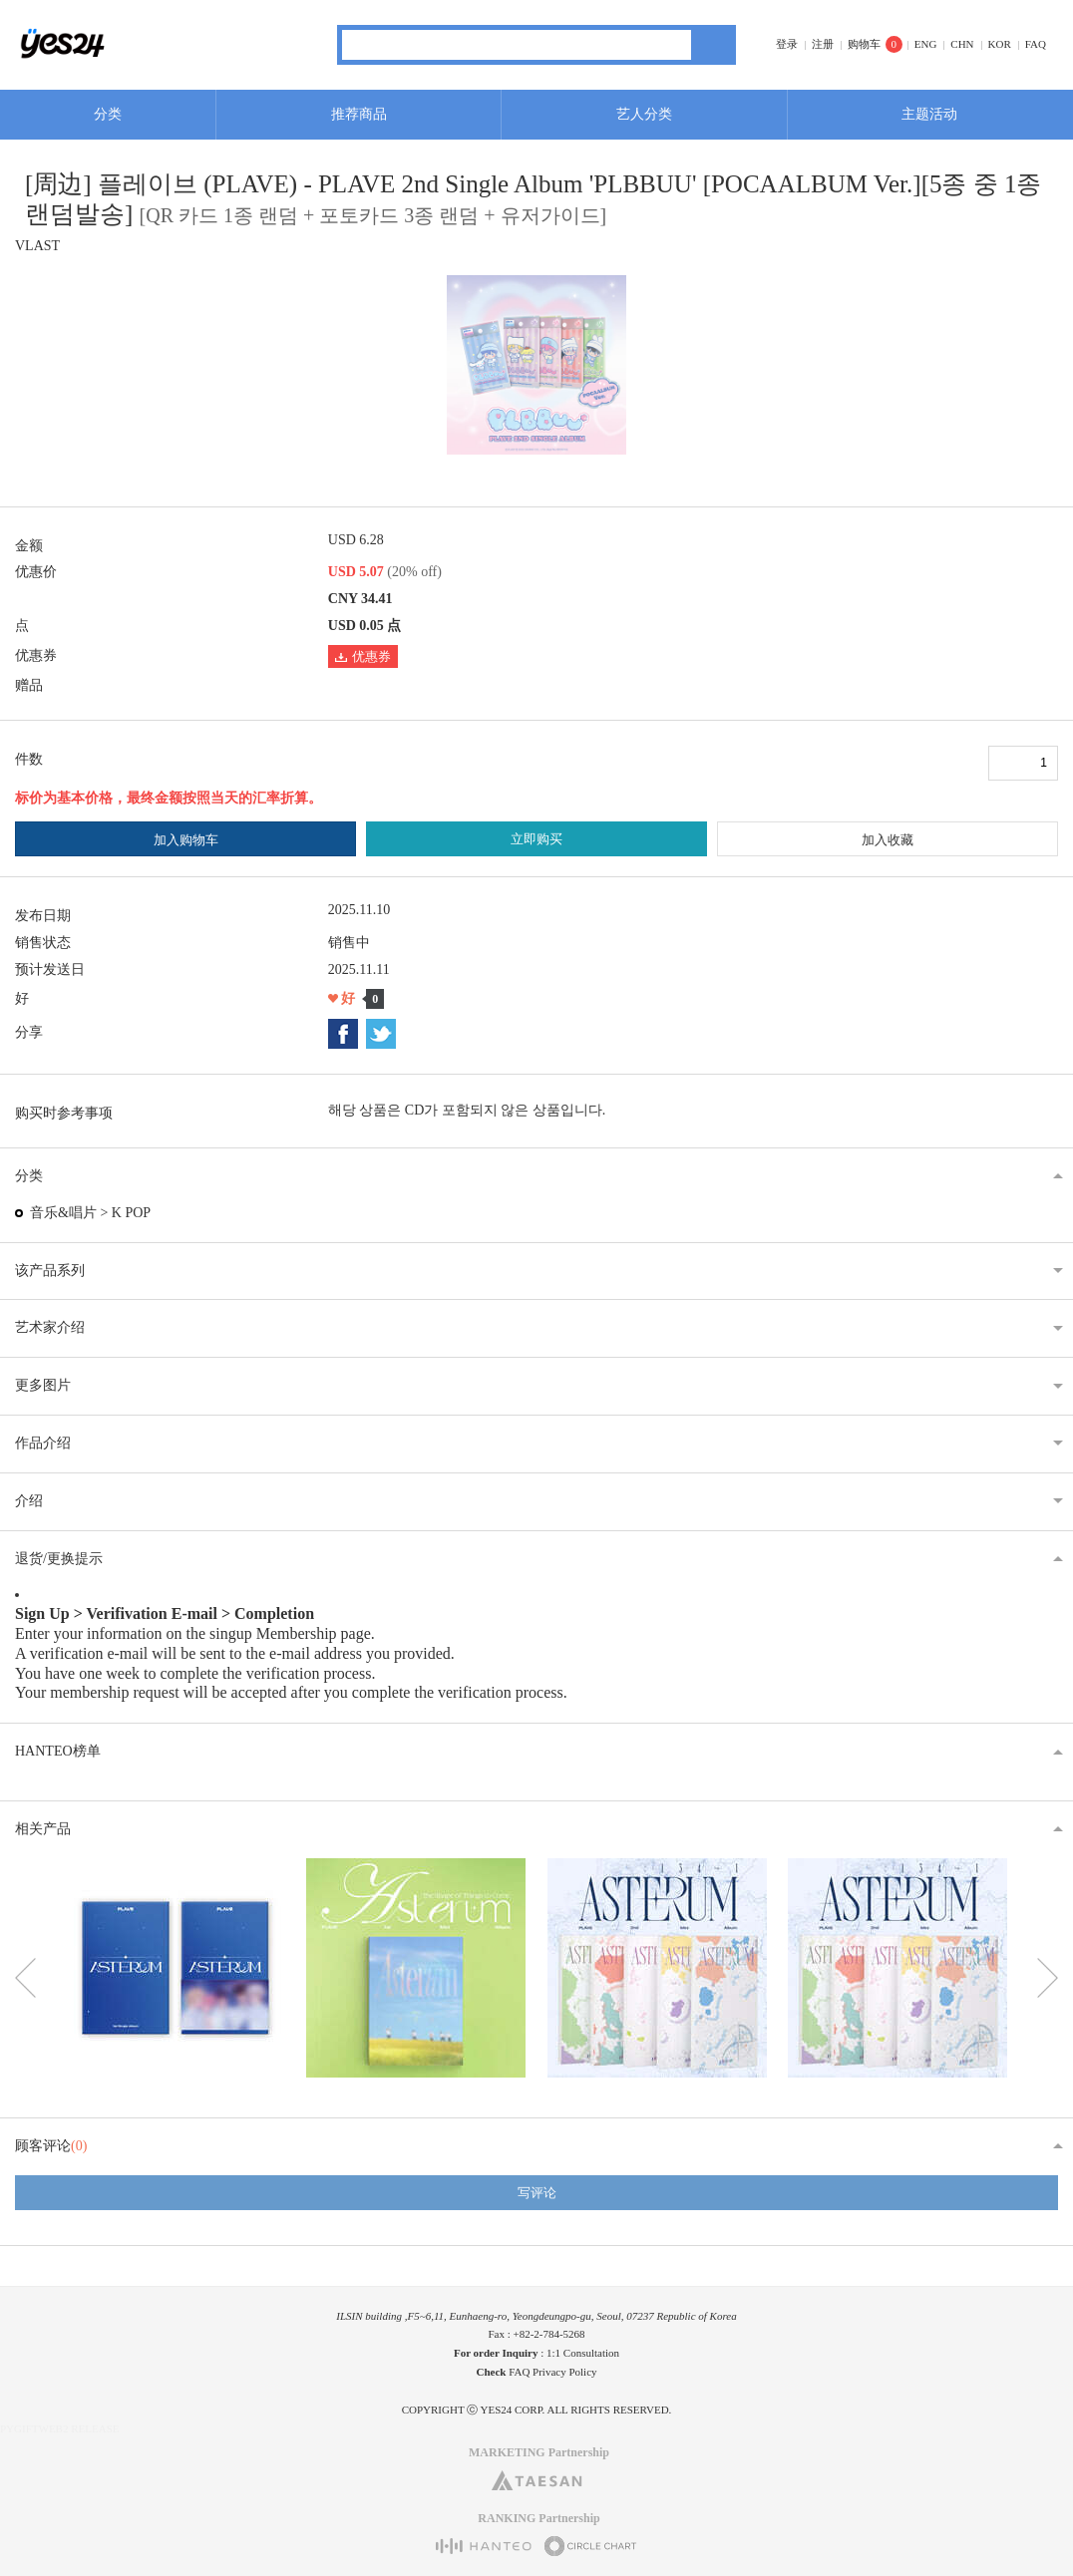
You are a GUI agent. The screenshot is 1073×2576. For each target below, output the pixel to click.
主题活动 (929, 114)
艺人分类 (644, 114)
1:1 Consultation (582, 2353)
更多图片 (43, 1385)
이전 (25, 1978)
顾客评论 (51, 2145)
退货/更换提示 (59, 1558)
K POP (131, 1212)
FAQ (1035, 44)
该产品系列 (50, 1270)
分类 (108, 114)
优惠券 (363, 656)
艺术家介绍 (50, 1327)
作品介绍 (43, 1443)
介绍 (29, 1500)
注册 (823, 44)
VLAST (37, 245)
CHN (961, 44)
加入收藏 (887, 839)
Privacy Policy (564, 2372)
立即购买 (536, 838)
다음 (1047, 1978)
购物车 (864, 44)
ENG (925, 44)
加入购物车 (186, 839)
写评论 (537, 2192)
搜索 (713, 45)
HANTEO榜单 (58, 1751)
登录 (787, 44)
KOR (999, 44)
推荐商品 (359, 114)
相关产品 (43, 1828)
